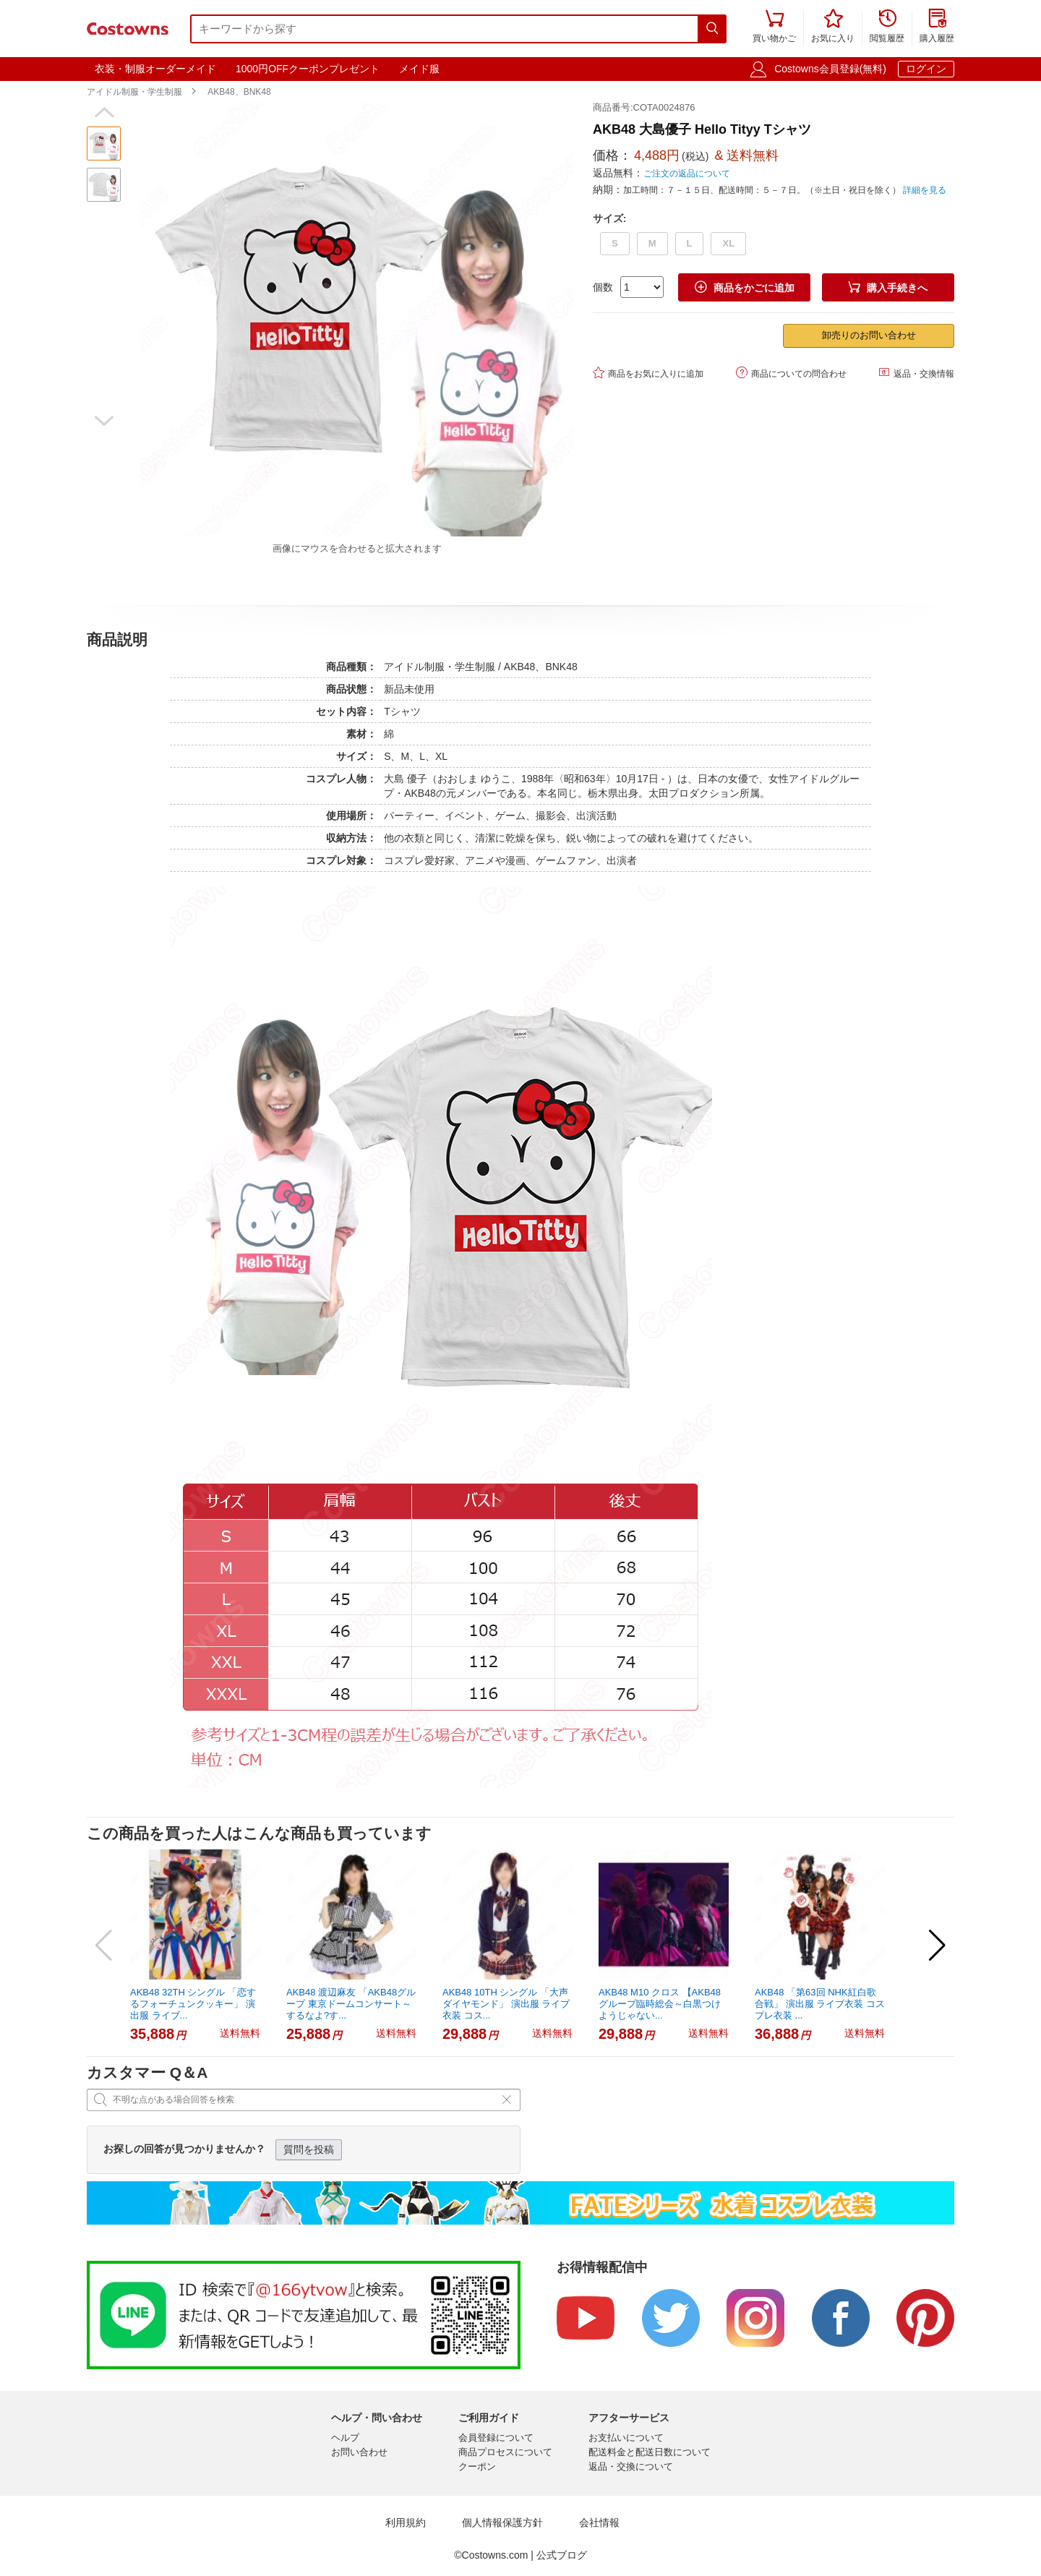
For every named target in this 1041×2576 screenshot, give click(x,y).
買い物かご (774, 27)
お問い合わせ (359, 2452)
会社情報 (599, 2522)
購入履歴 (937, 27)
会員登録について (496, 2437)
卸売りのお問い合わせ (869, 335)
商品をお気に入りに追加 (648, 373)
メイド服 (419, 68)
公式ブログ (561, 2555)
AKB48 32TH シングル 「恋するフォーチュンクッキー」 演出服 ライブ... (193, 2004)
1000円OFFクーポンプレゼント (308, 68)
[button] (104, 113)
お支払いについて (626, 2437)
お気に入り (832, 27)
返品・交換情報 (916, 373)
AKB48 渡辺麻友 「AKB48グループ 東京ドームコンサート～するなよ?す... (351, 2004)
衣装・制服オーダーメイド (155, 68)
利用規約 (405, 2522)
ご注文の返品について (686, 173)
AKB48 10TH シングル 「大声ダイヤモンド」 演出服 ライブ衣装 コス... (506, 2004)
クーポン (477, 2466)
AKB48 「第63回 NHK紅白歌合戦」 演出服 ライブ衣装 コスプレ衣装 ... (820, 2004)
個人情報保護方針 (502, 2522)
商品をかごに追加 (744, 287)
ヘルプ (345, 2437)
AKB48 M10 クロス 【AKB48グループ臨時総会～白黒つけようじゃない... (660, 2004)
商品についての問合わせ (791, 373)
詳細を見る (924, 190)
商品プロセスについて (505, 2452)
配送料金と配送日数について (649, 2452)
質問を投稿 (308, 2149)
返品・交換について (630, 2466)
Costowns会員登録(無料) (830, 68)
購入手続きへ (888, 287)
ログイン (926, 68)
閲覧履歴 (887, 27)
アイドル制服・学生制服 (134, 92)
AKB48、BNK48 (238, 92)
